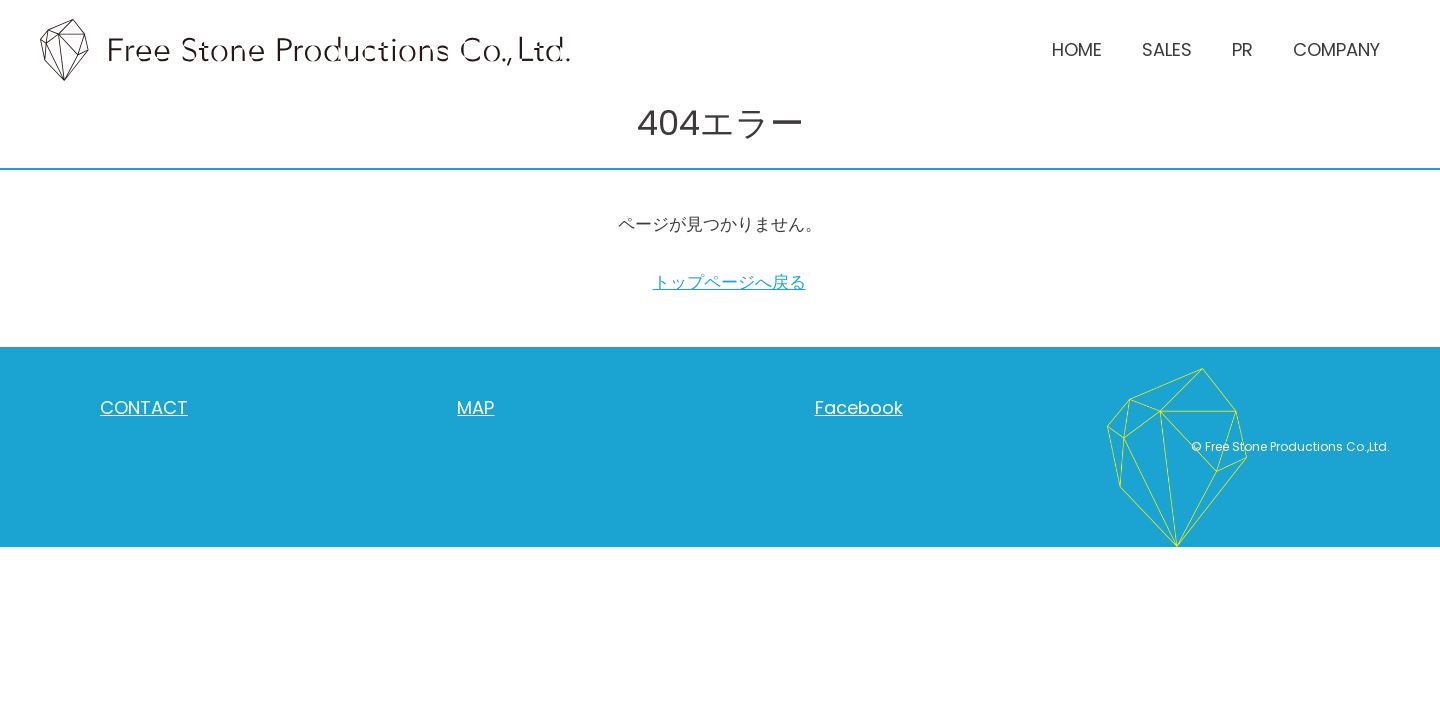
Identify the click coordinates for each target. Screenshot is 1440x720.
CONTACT (144, 407)
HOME (1077, 49)
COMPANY (1336, 49)
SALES (1167, 49)
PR (1242, 49)
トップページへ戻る (729, 282)
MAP (475, 407)
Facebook (859, 407)
